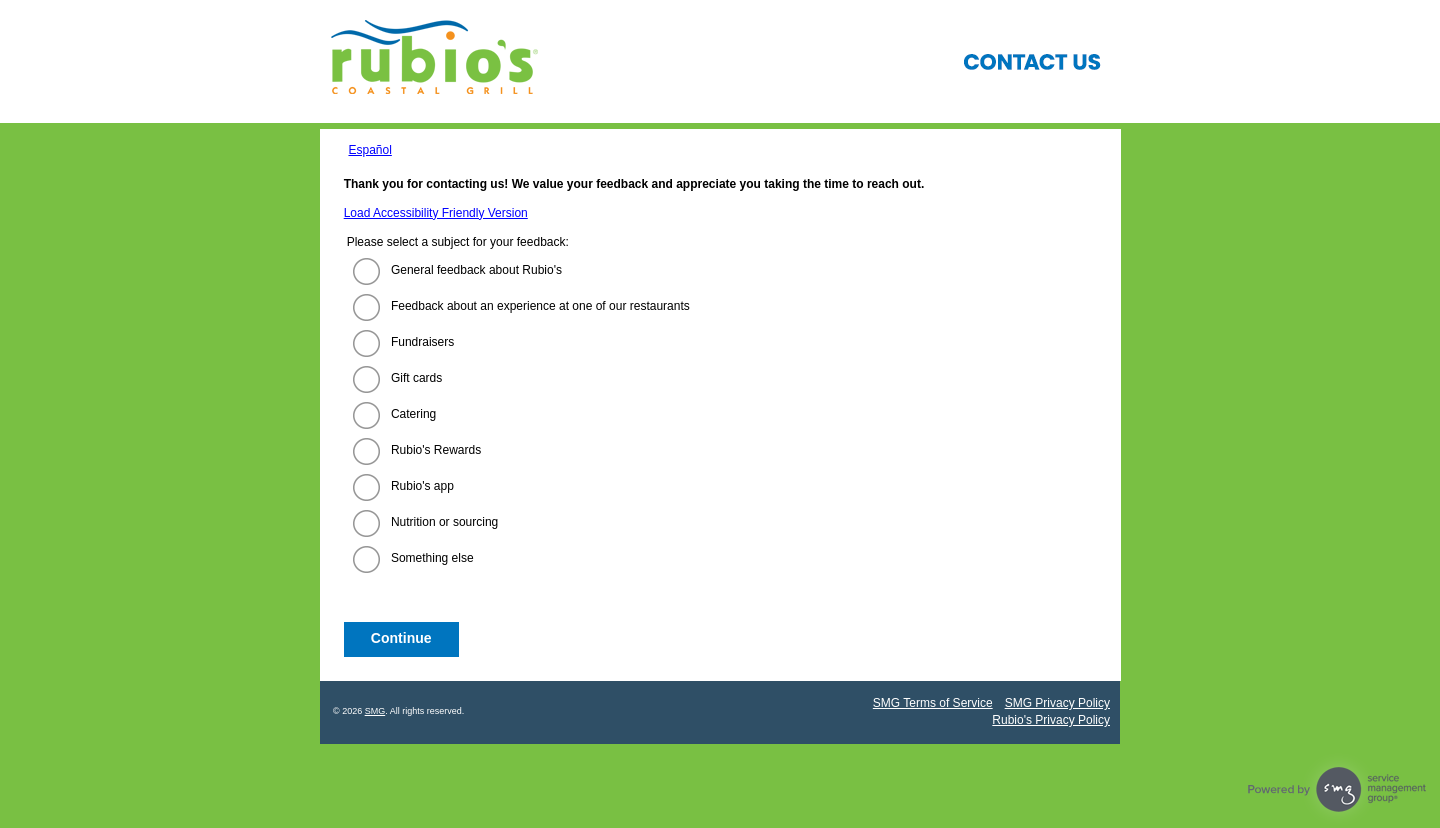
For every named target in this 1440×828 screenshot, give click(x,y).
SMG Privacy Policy (1057, 703)
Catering (413, 414)
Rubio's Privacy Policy (1051, 720)
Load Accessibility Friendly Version (436, 213)
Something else (432, 558)
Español (369, 150)
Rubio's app (422, 486)
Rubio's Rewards (436, 450)
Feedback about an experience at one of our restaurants (540, 306)
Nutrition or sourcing (444, 522)
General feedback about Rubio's (476, 270)
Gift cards (416, 378)
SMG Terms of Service (933, 703)
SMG (375, 711)
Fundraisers (422, 342)
